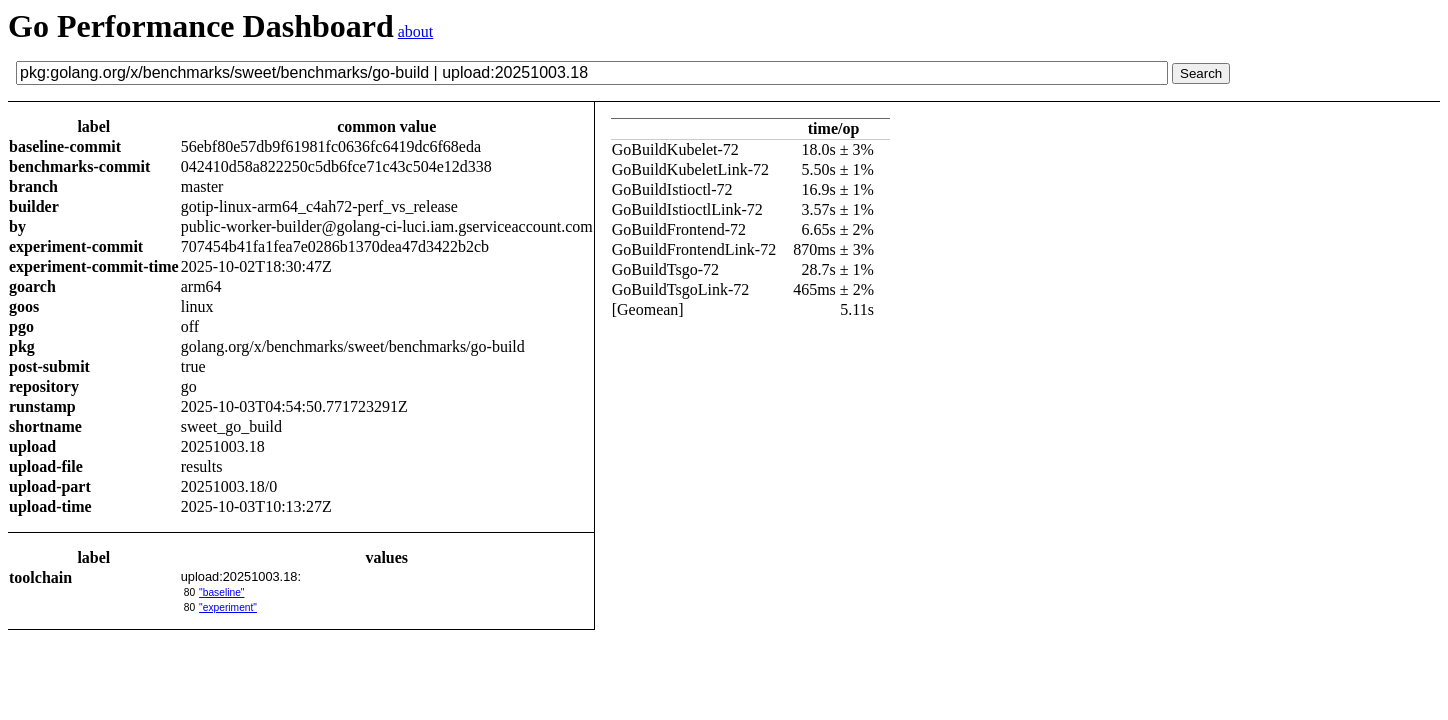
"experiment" (228, 607)
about (416, 31)
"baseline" (221, 592)
